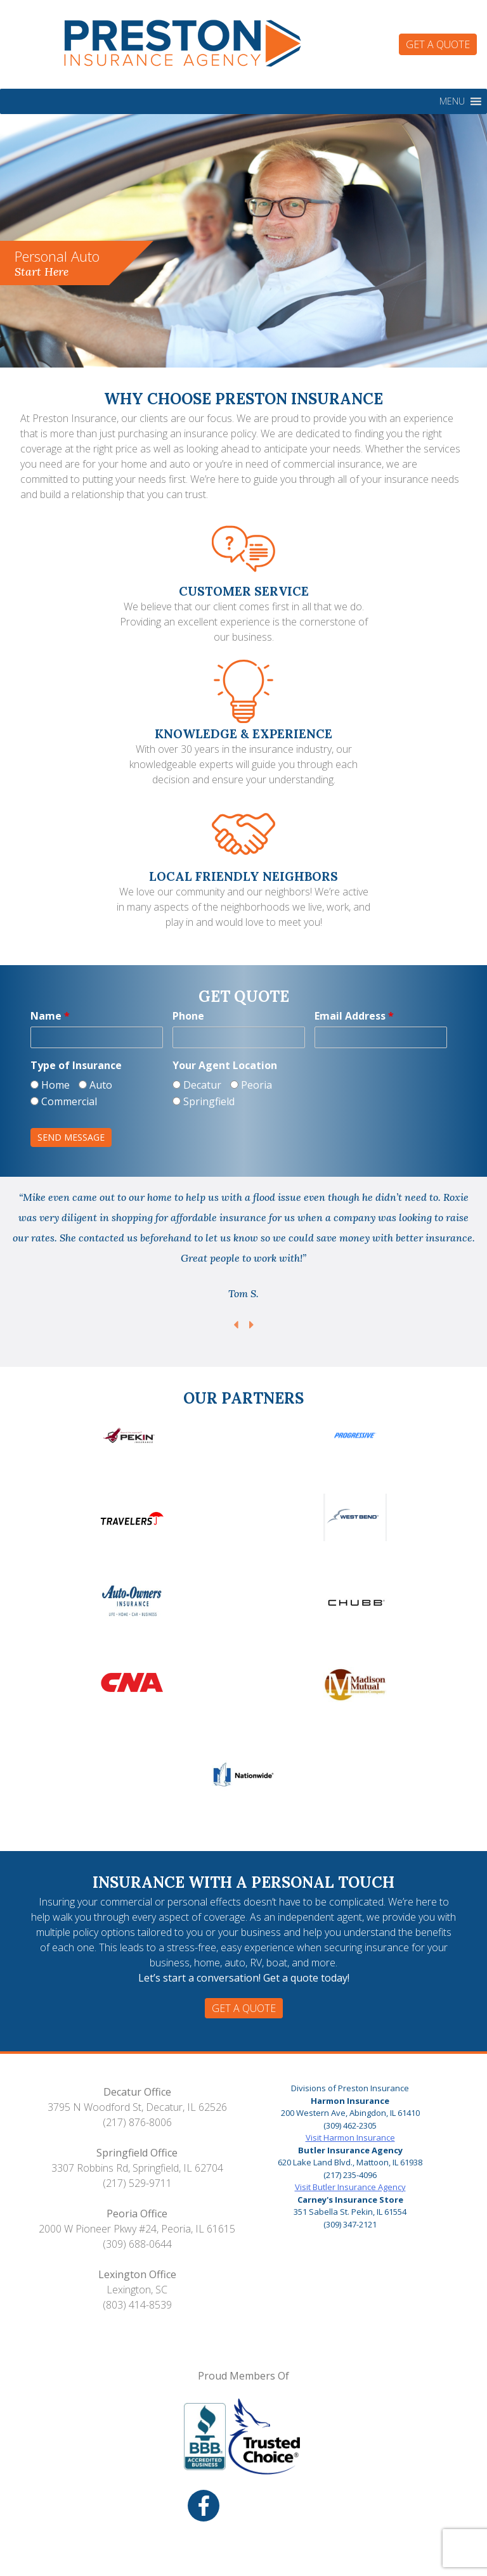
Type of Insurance (76, 1065)
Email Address (354, 1016)
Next (251, 1325)
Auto (95, 1085)
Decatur (196, 1085)
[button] (452, 101)
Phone (188, 1016)
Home (50, 1085)
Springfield (203, 1101)
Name (50, 1016)
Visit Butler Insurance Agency (350, 2187)
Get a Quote (438, 44)
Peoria (251, 1085)
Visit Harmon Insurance (350, 2137)
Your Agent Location (224, 1065)
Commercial (63, 1101)
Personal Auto (57, 263)
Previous (236, 1325)
